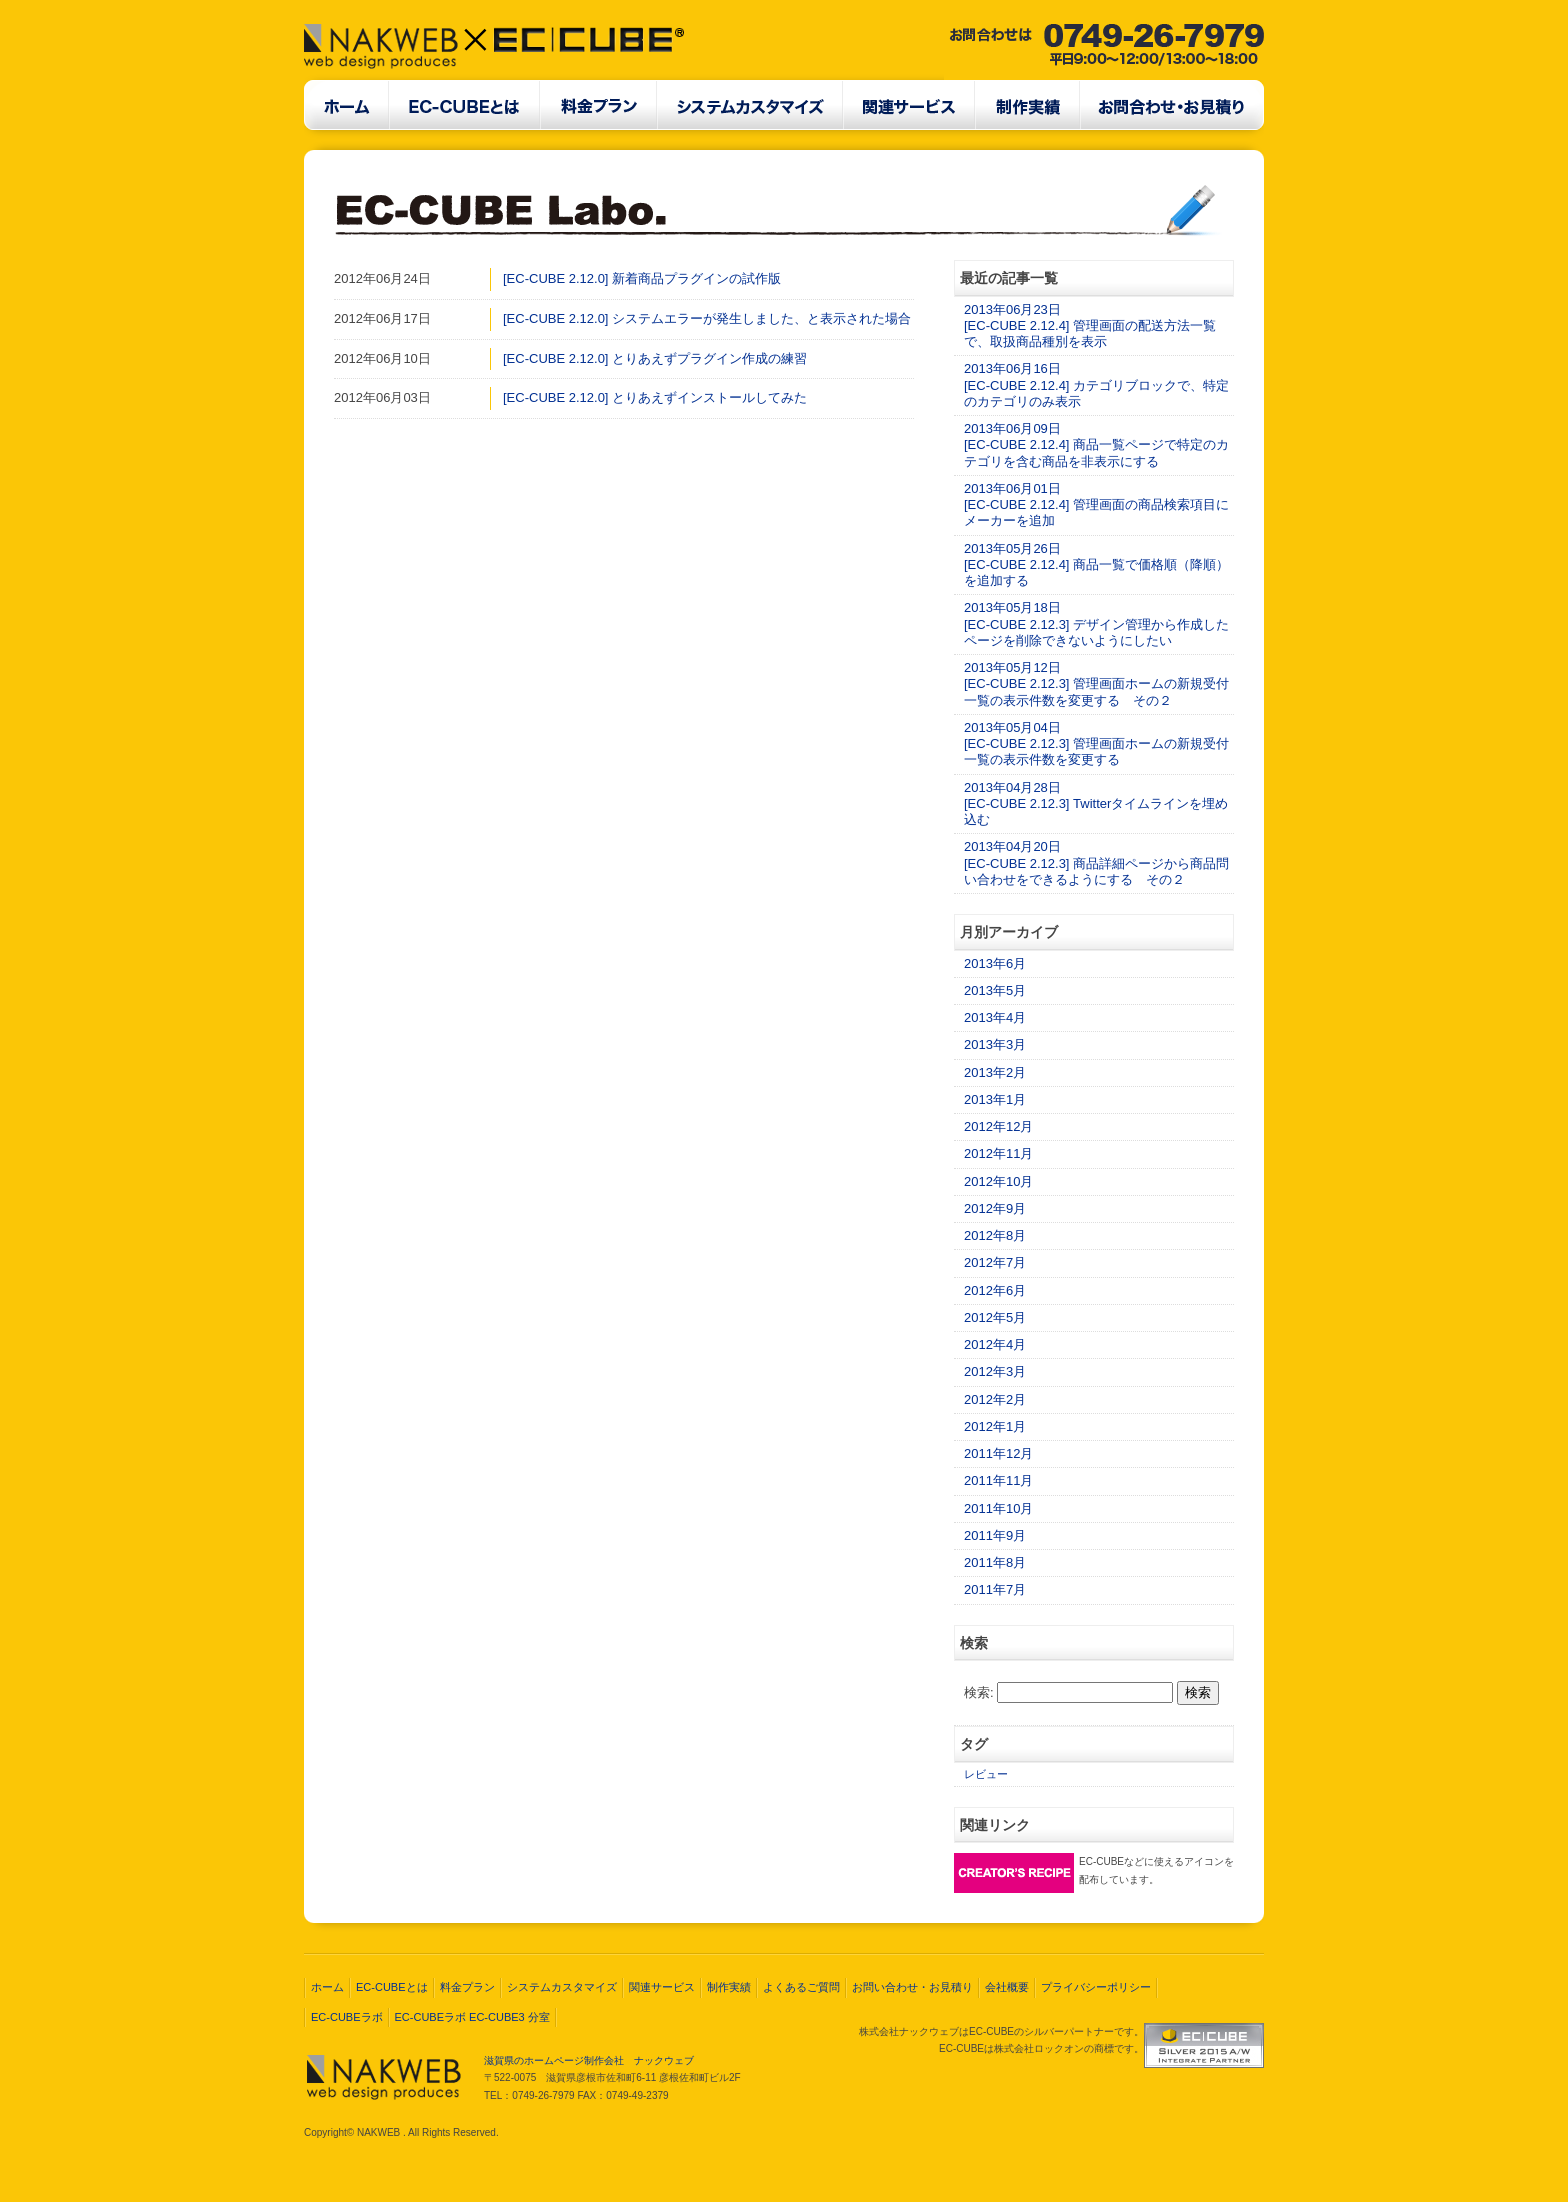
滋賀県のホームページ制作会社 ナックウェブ (589, 2060)
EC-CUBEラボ (347, 2017)
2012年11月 (998, 1153)
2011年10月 (998, 1508)
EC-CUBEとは (392, 1987)
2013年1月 (995, 1099)
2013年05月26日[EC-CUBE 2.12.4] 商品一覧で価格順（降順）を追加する (1096, 565)
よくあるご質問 (801, 1987)
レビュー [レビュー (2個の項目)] (986, 1774)
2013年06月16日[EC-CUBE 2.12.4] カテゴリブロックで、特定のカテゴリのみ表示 (1096, 385)
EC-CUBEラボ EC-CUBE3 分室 (472, 2017)
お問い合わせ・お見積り (912, 1987)
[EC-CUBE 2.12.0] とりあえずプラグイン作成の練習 (655, 358)
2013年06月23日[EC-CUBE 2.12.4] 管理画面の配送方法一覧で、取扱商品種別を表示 (1090, 326)
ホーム (327, 1987)
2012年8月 (995, 1235)
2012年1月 (995, 1426)
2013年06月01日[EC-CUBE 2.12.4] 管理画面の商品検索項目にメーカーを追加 (1096, 505)
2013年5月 (995, 990)
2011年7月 (995, 1589)
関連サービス (662, 1987)
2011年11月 (998, 1480)
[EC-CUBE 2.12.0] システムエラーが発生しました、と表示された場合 (707, 318)
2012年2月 (995, 1399)
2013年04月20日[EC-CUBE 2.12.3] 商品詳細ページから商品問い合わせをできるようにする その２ (1096, 863)
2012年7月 (995, 1262)
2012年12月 (998, 1126)
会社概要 (1007, 1987)
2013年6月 (995, 963)
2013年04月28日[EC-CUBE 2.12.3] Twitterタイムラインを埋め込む (1096, 804)
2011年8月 (995, 1562)
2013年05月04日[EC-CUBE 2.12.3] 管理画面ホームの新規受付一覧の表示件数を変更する (1096, 744)
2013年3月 (995, 1044)
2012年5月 (995, 1317)
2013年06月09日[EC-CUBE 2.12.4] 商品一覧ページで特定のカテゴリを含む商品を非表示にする (1096, 445)
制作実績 (729, 1987)
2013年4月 (995, 1017)
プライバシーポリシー (1096, 1987)
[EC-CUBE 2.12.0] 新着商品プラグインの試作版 (642, 278)
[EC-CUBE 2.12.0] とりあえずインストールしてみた (655, 397)
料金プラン (467, 1987)
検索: (979, 1692)
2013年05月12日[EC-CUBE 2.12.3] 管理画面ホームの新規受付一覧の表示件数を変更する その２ (1096, 684)
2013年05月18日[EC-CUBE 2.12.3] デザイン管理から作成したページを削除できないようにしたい (1096, 624)
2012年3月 (995, 1371)
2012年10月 (998, 1181)
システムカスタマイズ (562, 1987)
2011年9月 (995, 1535)
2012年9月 (995, 1208)
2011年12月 (998, 1453)
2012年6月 (995, 1290)
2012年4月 (995, 1344)
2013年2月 (995, 1072)
